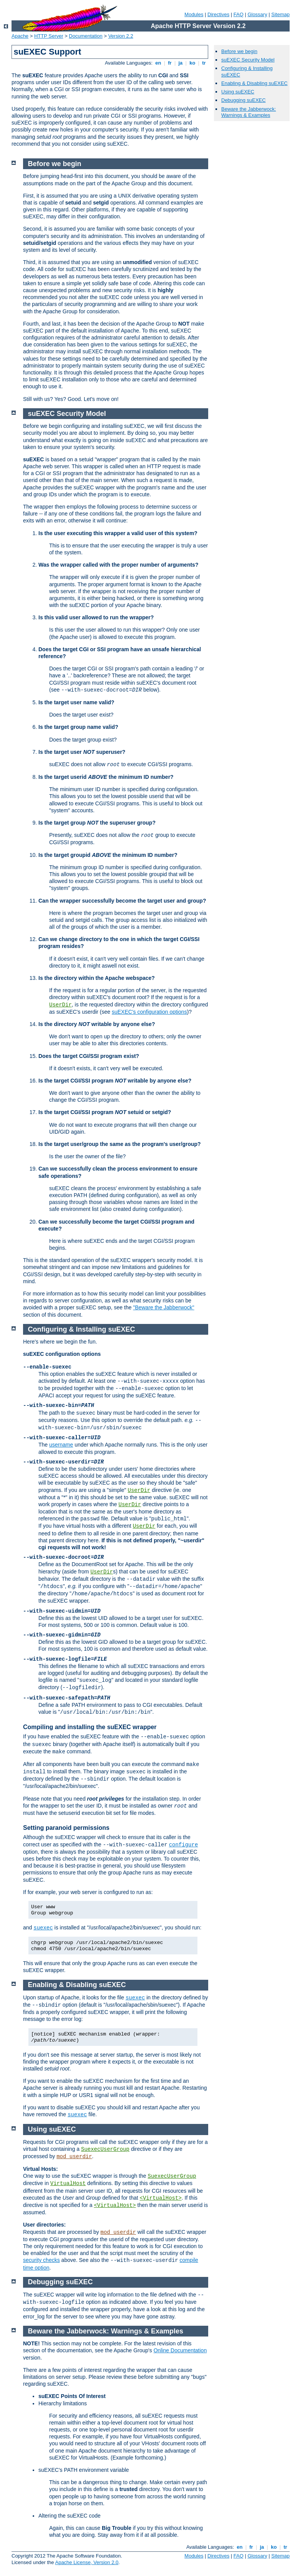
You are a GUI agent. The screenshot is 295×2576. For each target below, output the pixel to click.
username (61, 1445)
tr (204, 63)
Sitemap (280, 14)
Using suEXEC (237, 92)
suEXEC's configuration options (149, 1012)
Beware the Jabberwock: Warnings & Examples (248, 112)
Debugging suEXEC (243, 100)
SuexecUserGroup (105, 2149)
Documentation (85, 36)
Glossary (257, 14)
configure (183, 1845)
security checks (41, 2260)
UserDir (60, 1005)
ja (180, 63)
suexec (43, 1928)
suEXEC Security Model (248, 60)
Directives (218, 14)
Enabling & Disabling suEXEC (254, 83)
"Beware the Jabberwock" (163, 1307)
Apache (20, 36)
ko (192, 63)
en (158, 63)
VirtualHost (68, 2183)
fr (170, 63)
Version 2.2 (120, 36)
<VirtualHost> (161, 2198)
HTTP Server (48, 36)
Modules (193, 14)
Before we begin (239, 51)
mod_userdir (74, 2157)
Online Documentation (180, 2350)
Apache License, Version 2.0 (86, 2562)
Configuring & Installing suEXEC (81, 1329)
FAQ (239, 14)
